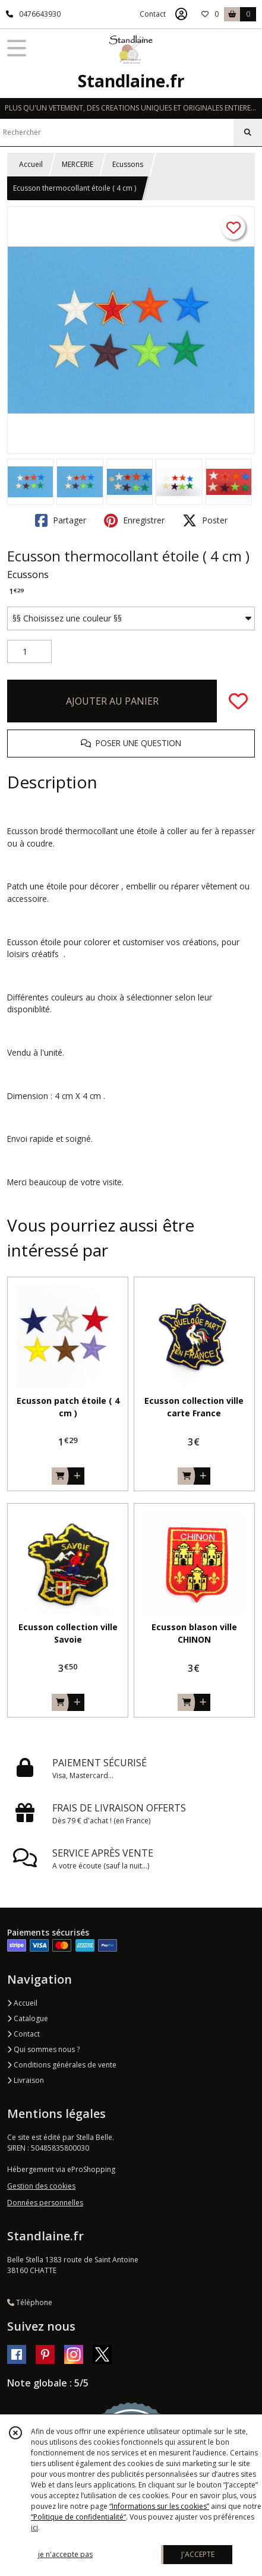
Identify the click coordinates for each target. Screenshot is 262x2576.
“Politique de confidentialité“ (78, 2517)
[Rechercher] (247, 132)
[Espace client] (181, 14)
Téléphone (29, 2302)
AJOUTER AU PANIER (112, 701)
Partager (60, 520)
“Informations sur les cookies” (159, 2506)
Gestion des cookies (41, 2186)
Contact (153, 14)
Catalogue (27, 2018)
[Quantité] (29, 652)
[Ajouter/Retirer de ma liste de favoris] (238, 701)
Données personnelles (45, 2203)
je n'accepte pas (65, 2554)
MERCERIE (77, 164)
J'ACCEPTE (197, 2554)
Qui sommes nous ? (43, 2049)
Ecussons (127, 164)
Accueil (31, 164)
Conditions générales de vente (61, 2065)
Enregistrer (134, 520)
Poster (205, 520)
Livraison (25, 2080)
